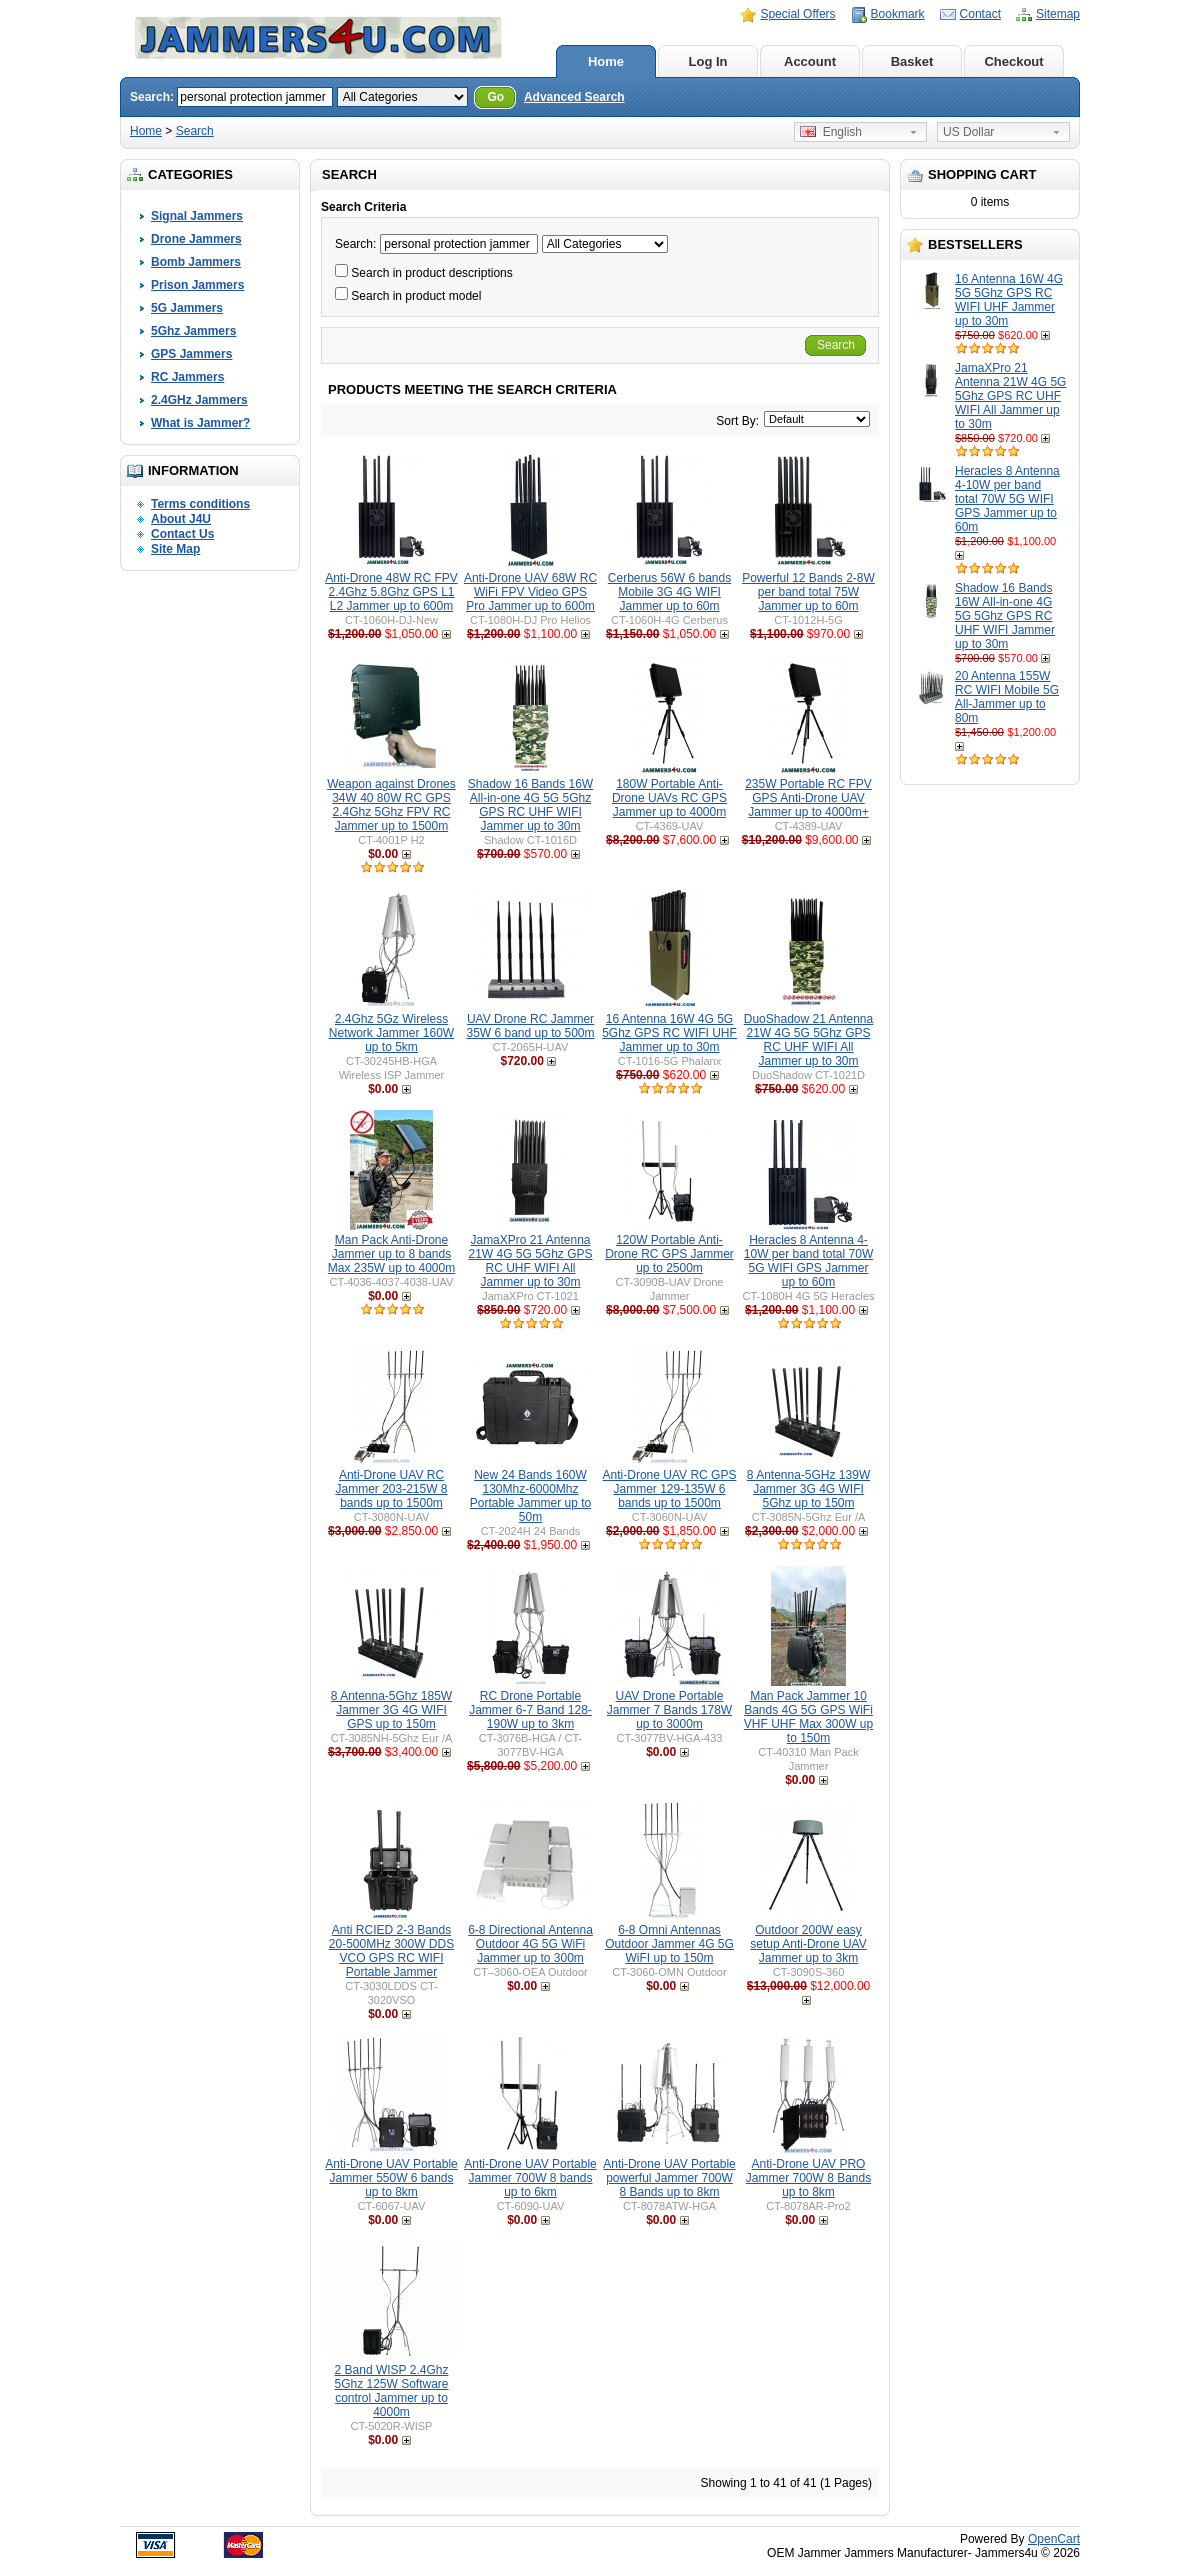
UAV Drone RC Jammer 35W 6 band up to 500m (530, 1026)
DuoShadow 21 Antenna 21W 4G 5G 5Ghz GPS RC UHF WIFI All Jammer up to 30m (808, 1040)
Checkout (1013, 61)
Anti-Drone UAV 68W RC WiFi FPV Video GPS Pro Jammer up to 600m (530, 592)
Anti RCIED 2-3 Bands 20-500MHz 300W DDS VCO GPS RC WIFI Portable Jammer (391, 1951)
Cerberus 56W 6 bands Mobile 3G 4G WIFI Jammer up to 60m (669, 592)
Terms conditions (200, 504)
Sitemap (1058, 14)
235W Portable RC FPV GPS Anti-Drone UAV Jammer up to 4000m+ (808, 798)
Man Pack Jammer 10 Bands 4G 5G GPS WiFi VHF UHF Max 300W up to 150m (808, 1717)
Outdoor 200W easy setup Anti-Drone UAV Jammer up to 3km (808, 1944)
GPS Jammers (191, 354)
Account (810, 61)
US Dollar (968, 132)
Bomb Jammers (196, 262)
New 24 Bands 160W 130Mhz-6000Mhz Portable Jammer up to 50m (530, 1496)
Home (606, 61)
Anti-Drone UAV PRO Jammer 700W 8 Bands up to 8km (808, 2178)
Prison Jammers (197, 285)
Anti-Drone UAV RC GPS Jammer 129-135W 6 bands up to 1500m (670, 1489)
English (831, 132)
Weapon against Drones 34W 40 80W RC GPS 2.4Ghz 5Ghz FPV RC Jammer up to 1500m (391, 805)
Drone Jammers (196, 239)
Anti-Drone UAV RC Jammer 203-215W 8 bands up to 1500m (391, 1489)
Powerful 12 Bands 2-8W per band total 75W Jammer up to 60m (808, 592)
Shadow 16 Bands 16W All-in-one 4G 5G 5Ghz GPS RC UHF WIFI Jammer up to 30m (1005, 616)
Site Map (175, 549)
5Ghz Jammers (193, 331)
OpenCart (1054, 2539)
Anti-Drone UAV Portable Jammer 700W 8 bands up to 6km (530, 2178)
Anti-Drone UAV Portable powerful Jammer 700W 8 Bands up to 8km (669, 2178)
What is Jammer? (200, 423)
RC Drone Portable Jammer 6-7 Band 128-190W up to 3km (530, 1710)
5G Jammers (187, 308)
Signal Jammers (197, 216)
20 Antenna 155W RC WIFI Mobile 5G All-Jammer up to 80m (1007, 697)
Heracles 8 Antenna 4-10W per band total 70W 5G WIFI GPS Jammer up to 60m (1007, 499)
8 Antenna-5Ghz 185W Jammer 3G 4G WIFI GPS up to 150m (391, 1710)
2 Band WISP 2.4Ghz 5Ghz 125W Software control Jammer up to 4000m (391, 2391)
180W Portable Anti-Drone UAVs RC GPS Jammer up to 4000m (669, 798)
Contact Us (182, 534)
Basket (912, 61)
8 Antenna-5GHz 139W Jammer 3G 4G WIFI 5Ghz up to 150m (808, 1489)
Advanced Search (574, 97)
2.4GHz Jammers (199, 400)
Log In (708, 61)
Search (195, 131)
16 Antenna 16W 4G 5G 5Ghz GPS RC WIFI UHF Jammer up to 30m (1009, 300)
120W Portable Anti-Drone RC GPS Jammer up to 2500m (669, 1254)
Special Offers (797, 14)
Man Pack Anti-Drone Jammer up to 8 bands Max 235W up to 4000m (391, 1254)
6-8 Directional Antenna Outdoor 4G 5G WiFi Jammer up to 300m (530, 1944)
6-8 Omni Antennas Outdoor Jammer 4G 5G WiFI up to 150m (669, 1944)
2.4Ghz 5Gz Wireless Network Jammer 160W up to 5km (391, 1033)
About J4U (181, 519)
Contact (980, 14)
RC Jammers (187, 377)
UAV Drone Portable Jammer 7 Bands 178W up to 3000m (669, 1710)
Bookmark (898, 14)
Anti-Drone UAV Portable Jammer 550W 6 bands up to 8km (391, 2178)
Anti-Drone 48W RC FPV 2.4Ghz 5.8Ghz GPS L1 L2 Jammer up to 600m (391, 592)
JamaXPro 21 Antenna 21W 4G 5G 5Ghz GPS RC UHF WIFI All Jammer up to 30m (1010, 396)
